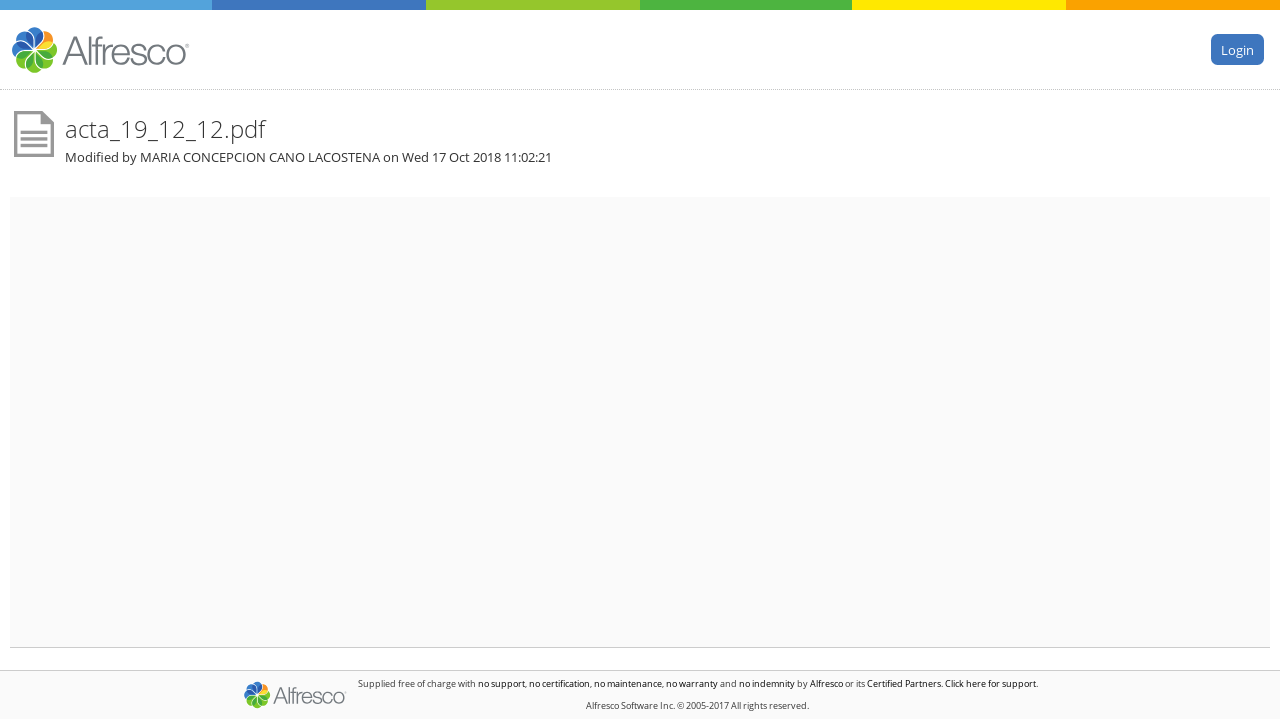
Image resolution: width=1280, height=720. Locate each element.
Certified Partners (904, 683)
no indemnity (767, 683)
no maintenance (628, 683)
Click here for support (990, 683)
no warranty (692, 683)
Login (1237, 49)
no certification (559, 683)
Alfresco (826, 683)
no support (501, 683)
